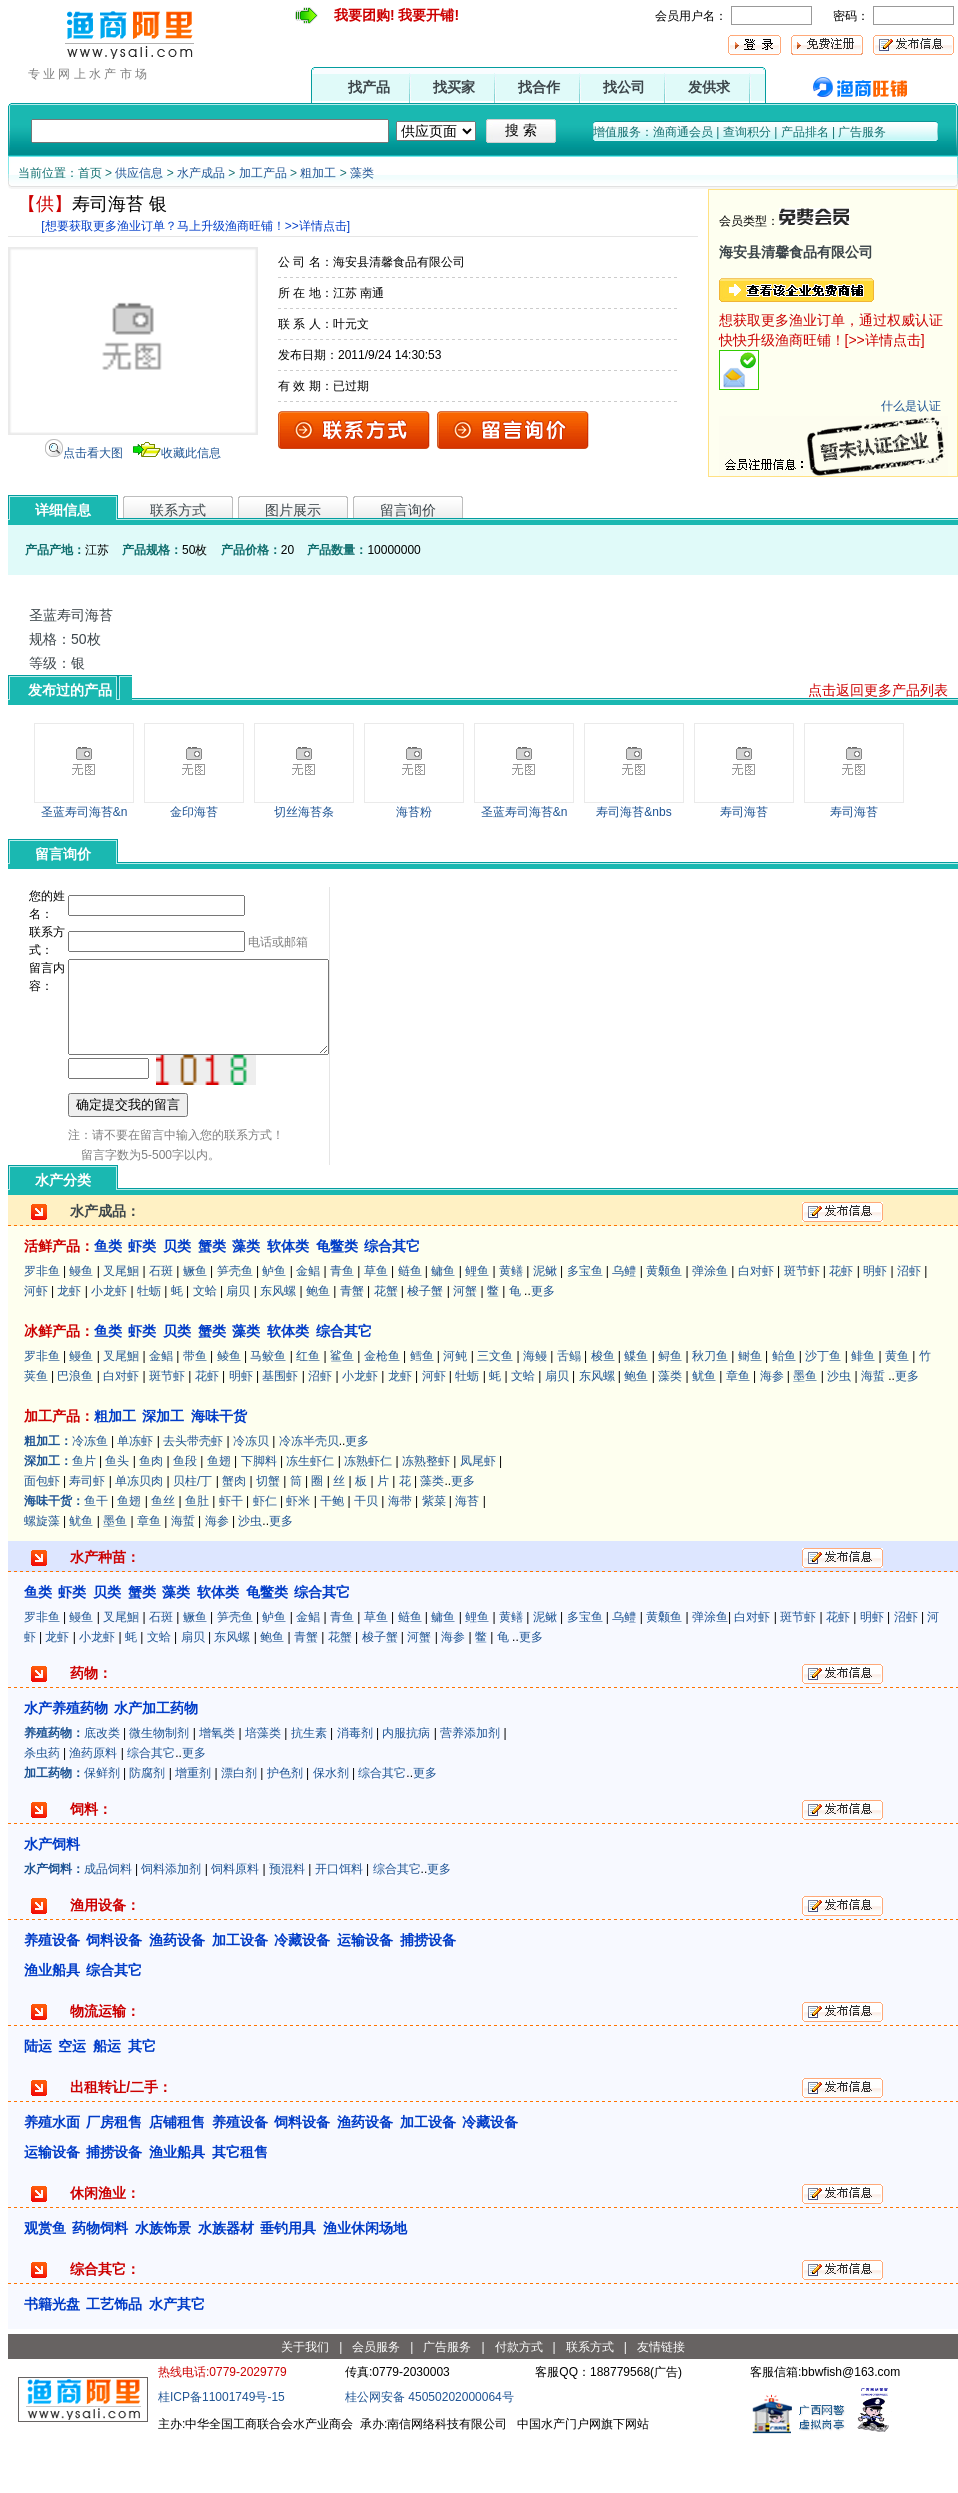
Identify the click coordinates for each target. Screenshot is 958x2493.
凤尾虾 (478, 1515)
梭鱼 (603, 1410)
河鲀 (455, 1410)
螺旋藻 (42, 1575)
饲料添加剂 (171, 1923)
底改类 (102, 1787)
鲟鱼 (670, 1410)
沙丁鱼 (823, 1410)
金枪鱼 (382, 1410)
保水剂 (331, 1827)
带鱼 (195, 1410)
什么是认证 (911, 406)
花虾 (841, 1325)
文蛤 (205, 1345)
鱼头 (117, 1515)
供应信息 (139, 173)
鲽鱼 (636, 1410)
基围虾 (280, 1430)
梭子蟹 (425, 1345)
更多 (543, 1345)
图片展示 (293, 510)
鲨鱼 (342, 1410)
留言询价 (408, 510)
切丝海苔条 (304, 812)
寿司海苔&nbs (633, 812)
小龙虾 (109, 1345)
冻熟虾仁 (368, 1515)
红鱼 (308, 1410)
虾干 (231, 1555)
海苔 (467, 1555)
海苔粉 (414, 812)
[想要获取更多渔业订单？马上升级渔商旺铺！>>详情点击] (195, 226)
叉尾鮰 (121, 1325)
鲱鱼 (863, 1410)
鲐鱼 (784, 1410)
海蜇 (873, 1430)
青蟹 (352, 1345)
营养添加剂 (470, 1787)
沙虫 (839, 1430)
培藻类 (263, 1787)
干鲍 (332, 1555)
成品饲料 (108, 1923)
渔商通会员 (683, 132)
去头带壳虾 (193, 1495)
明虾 (875, 1325)
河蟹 (465, 1345)
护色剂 (285, 1827)
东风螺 (278, 1345)
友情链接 (661, 2401)
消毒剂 (355, 1787)
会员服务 (376, 2401)
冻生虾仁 (310, 1515)
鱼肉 (151, 1515)
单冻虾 (135, 1495)
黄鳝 (511, 1325)
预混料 (287, 1923)
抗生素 (309, 1787)
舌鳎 (569, 1410)
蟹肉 (234, 1535)
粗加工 (318, 173)
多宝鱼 (585, 1325)
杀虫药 (42, 1807)
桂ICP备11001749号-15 (221, 2451)
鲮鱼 (229, 1410)
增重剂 (193, 1827)
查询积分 (747, 132)
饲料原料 (235, 1923)
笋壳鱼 (235, 1325)
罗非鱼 (42, 1325)
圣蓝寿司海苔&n (84, 812)
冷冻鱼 (90, 1495)
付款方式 (519, 2401)
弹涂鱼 (710, 1325)
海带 (400, 1555)
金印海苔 (194, 812)
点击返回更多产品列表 (878, 690)
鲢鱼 (410, 1325)
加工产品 (263, 173)
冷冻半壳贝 (309, 1495)
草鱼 (376, 1325)
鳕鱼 (422, 1410)
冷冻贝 (251, 1495)
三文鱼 (495, 1410)
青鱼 (342, 1325)
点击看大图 (93, 453)
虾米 (298, 1555)
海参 (772, 1430)
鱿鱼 (704, 1430)
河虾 (36, 1345)
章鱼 (738, 1430)
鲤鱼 (477, 1325)
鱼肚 (197, 1555)
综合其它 (151, 1807)
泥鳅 (545, 1325)
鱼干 (96, 1555)
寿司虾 (87, 1535)
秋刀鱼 (710, 1410)
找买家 (454, 87)
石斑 (161, 1325)
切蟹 (268, 1535)
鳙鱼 (443, 1325)
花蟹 (386, 1345)
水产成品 (201, 173)
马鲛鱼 (268, 1410)
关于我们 (305, 2401)
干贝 (366, 1555)
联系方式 (178, 510)
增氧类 (217, 1787)
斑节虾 (802, 1325)
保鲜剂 (102, 1827)
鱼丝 (163, 1555)
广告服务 (862, 132)
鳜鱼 (195, 1325)
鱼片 (84, 1515)
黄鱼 (897, 1410)
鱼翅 (219, 1515)
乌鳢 (624, 1325)
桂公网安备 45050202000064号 (429, 2451)
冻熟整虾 (426, 1515)
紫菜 (434, 1555)
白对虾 (756, 1325)
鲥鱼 (750, 1410)
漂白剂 (239, 1827)
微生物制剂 (159, 1787)
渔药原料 (93, 1807)
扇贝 (238, 1345)
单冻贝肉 (139, 1535)
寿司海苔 (744, 812)
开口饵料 (339, 1923)
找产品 (369, 87)
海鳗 (535, 1410)
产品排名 (805, 132)
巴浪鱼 (75, 1430)
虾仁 (265, 1555)
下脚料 (259, 1515)
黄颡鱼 (664, 1325)
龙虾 (69, 1345)
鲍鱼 (318, 1345)
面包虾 (42, 1535)
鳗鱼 (81, 1325)
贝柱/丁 (192, 1535)
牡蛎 (149, 1345)
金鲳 (308, 1325)
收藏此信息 (191, 453)
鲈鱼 (274, 1325)
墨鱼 (805, 1430)
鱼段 (185, 1515)
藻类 (362, 173)
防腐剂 (147, 1827)
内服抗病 (406, 1787)
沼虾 (909, 1325)
